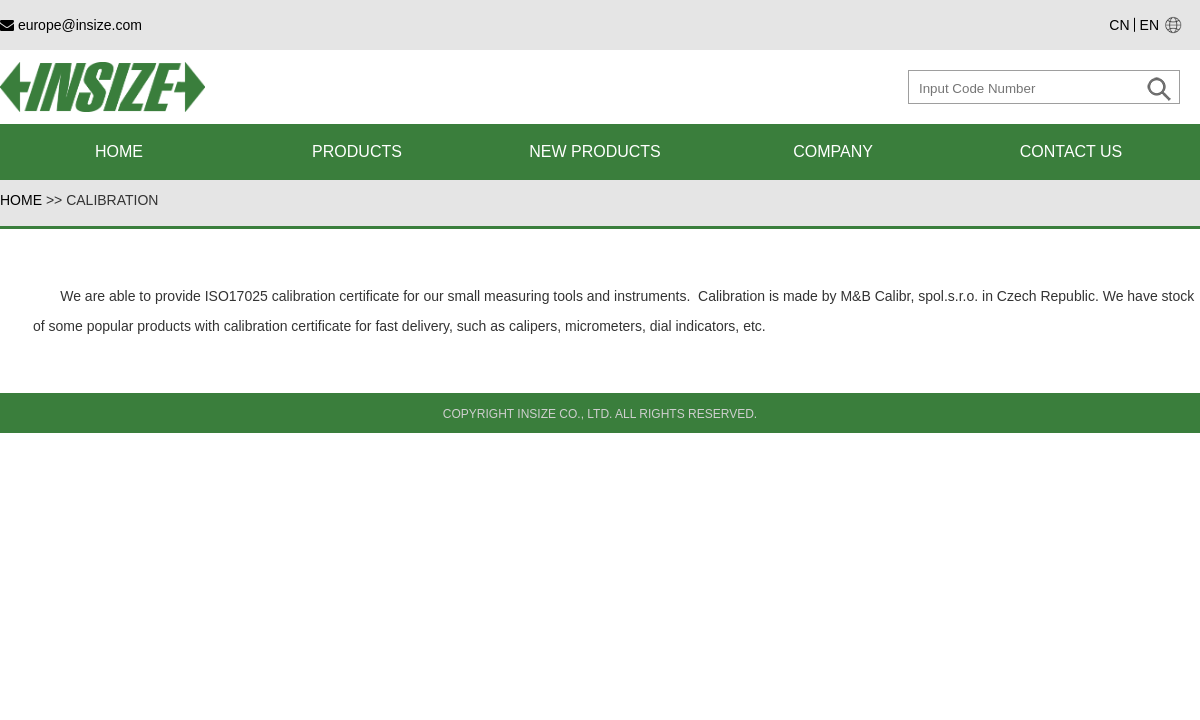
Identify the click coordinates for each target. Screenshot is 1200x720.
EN (1149, 25)
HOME (21, 200)
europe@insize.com (71, 25)
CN (1119, 25)
